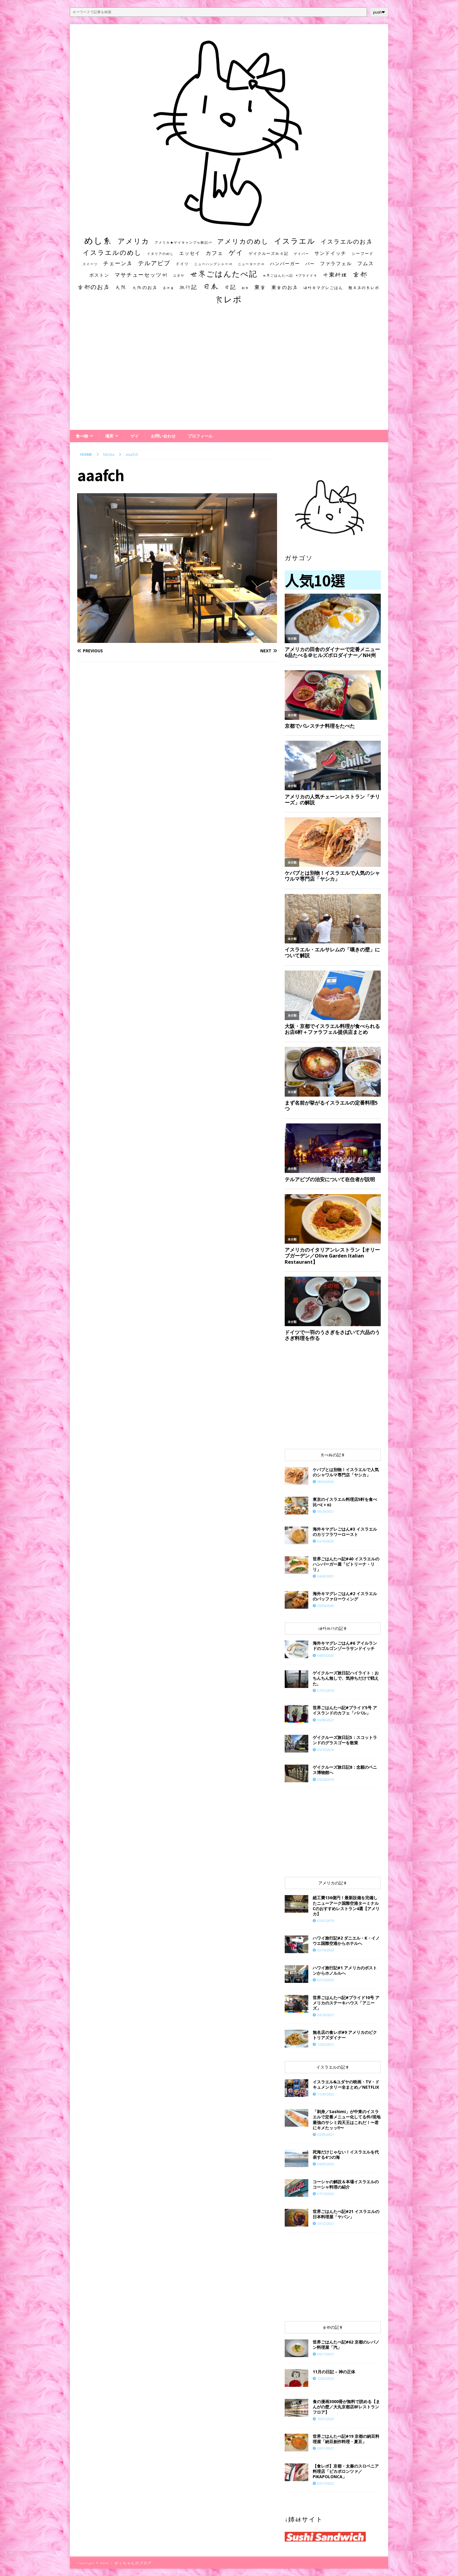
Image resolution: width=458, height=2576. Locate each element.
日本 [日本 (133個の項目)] (210, 286)
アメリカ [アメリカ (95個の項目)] (133, 241)
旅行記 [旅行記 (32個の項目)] (188, 287)
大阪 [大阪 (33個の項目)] (121, 287)
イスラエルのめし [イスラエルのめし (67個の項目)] (112, 252)
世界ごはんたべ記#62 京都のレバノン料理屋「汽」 (346, 2344)
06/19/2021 (325, 2015)
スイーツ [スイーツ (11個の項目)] (90, 263)
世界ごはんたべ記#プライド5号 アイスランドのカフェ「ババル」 (345, 1710)
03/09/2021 (325, 2134)
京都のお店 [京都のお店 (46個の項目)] (94, 287)
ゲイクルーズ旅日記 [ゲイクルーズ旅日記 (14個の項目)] (269, 253)
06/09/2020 (325, 2164)
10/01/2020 (325, 2419)
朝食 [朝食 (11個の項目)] (245, 287)
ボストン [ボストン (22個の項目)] (99, 275)
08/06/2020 (325, 1481)
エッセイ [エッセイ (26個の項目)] (189, 253)
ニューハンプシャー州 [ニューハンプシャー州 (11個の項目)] (213, 263)
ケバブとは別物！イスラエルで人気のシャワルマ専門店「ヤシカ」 (346, 1472)
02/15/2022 (325, 1980)
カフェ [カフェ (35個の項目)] (214, 252)
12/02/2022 (325, 2378)
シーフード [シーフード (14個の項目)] (363, 253)
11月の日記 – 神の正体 (334, 2371)
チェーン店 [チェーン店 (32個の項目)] (118, 263)
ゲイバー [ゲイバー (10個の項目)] (301, 253)
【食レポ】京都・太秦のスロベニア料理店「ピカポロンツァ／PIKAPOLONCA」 (346, 2471)
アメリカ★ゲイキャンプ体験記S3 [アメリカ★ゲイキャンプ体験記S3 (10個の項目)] (183, 242)
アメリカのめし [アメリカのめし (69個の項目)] (243, 241)
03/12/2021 (325, 2223)
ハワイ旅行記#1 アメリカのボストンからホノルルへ (345, 1970)
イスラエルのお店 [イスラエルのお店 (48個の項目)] (347, 241)
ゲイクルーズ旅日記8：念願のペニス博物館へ (345, 1769)
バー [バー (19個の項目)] (310, 263)
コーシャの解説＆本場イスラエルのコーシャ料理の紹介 (346, 2184)
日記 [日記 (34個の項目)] (230, 287)
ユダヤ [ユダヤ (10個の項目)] (178, 275)
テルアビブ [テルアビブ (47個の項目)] (154, 263)
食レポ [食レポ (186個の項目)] (228, 299)
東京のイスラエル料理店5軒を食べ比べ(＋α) (345, 1501)
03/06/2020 (325, 1605)
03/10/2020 (325, 1541)
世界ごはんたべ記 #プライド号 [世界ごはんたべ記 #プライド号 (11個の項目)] (290, 275)
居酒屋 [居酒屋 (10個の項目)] (168, 287)
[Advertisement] (229, 372)
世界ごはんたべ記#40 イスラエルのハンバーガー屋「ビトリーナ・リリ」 (346, 1564)
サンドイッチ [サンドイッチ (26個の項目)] (330, 253)
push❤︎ (379, 12)
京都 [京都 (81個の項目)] (360, 274)
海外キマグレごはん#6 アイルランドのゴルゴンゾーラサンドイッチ (345, 1645)
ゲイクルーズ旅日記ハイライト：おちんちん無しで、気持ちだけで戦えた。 (346, 1678)
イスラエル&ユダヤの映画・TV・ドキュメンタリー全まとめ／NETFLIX (346, 2084)
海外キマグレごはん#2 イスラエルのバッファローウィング (345, 1596)
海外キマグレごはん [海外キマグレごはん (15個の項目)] (323, 288)
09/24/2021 (325, 1511)
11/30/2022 (325, 2094)
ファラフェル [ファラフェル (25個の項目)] (336, 263)
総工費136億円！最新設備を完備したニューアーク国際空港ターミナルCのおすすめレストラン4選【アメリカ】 (346, 1906)
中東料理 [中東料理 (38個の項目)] (335, 274)
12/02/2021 (325, 2044)
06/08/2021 (325, 1720)
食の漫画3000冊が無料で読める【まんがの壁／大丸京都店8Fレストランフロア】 (346, 2407)
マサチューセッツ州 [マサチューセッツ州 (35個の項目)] (141, 274)
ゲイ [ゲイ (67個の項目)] (236, 252)
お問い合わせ (163, 436)
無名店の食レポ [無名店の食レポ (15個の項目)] (363, 288)
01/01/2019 (325, 1920)
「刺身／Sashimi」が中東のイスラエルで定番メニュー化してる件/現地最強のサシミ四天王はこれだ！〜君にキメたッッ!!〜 (346, 2120)
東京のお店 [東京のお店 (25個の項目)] (284, 287)
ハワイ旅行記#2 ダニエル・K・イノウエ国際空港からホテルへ (346, 1940)
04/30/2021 (325, 1576)
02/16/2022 (325, 1950)
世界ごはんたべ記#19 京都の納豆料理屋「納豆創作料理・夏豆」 (346, 2438)
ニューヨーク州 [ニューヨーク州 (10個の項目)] (251, 264)
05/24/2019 (325, 1779)
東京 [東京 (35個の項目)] (260, 287)
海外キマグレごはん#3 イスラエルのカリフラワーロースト (345, 1531)
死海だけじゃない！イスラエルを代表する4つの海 (346, 2154)
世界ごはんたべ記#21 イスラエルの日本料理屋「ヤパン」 (346, 2214)
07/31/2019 (325, 1690)
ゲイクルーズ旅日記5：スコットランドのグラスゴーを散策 (345, 1740)
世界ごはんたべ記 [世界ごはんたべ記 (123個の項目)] (223, 274)
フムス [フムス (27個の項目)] (365, 263)
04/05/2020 (325, 1655)
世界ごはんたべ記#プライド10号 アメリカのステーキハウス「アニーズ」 (346, 2003)
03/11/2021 (325, 2448)
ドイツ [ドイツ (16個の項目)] (182, 264)
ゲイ (135, 436)
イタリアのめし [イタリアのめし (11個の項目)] (160, 253)
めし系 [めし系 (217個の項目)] (98, 240)
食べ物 (82, 436)
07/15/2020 (325, 2194)
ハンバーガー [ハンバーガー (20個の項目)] (285, 263)
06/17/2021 (325, 2354)
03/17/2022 (325, 2483)
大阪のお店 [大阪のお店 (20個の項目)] (144, 287)
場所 (109, 436)
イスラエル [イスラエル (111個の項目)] (294, 241)
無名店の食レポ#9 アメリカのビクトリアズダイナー (345, 2034)
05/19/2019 (325, 1749)
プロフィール (200, 436)
